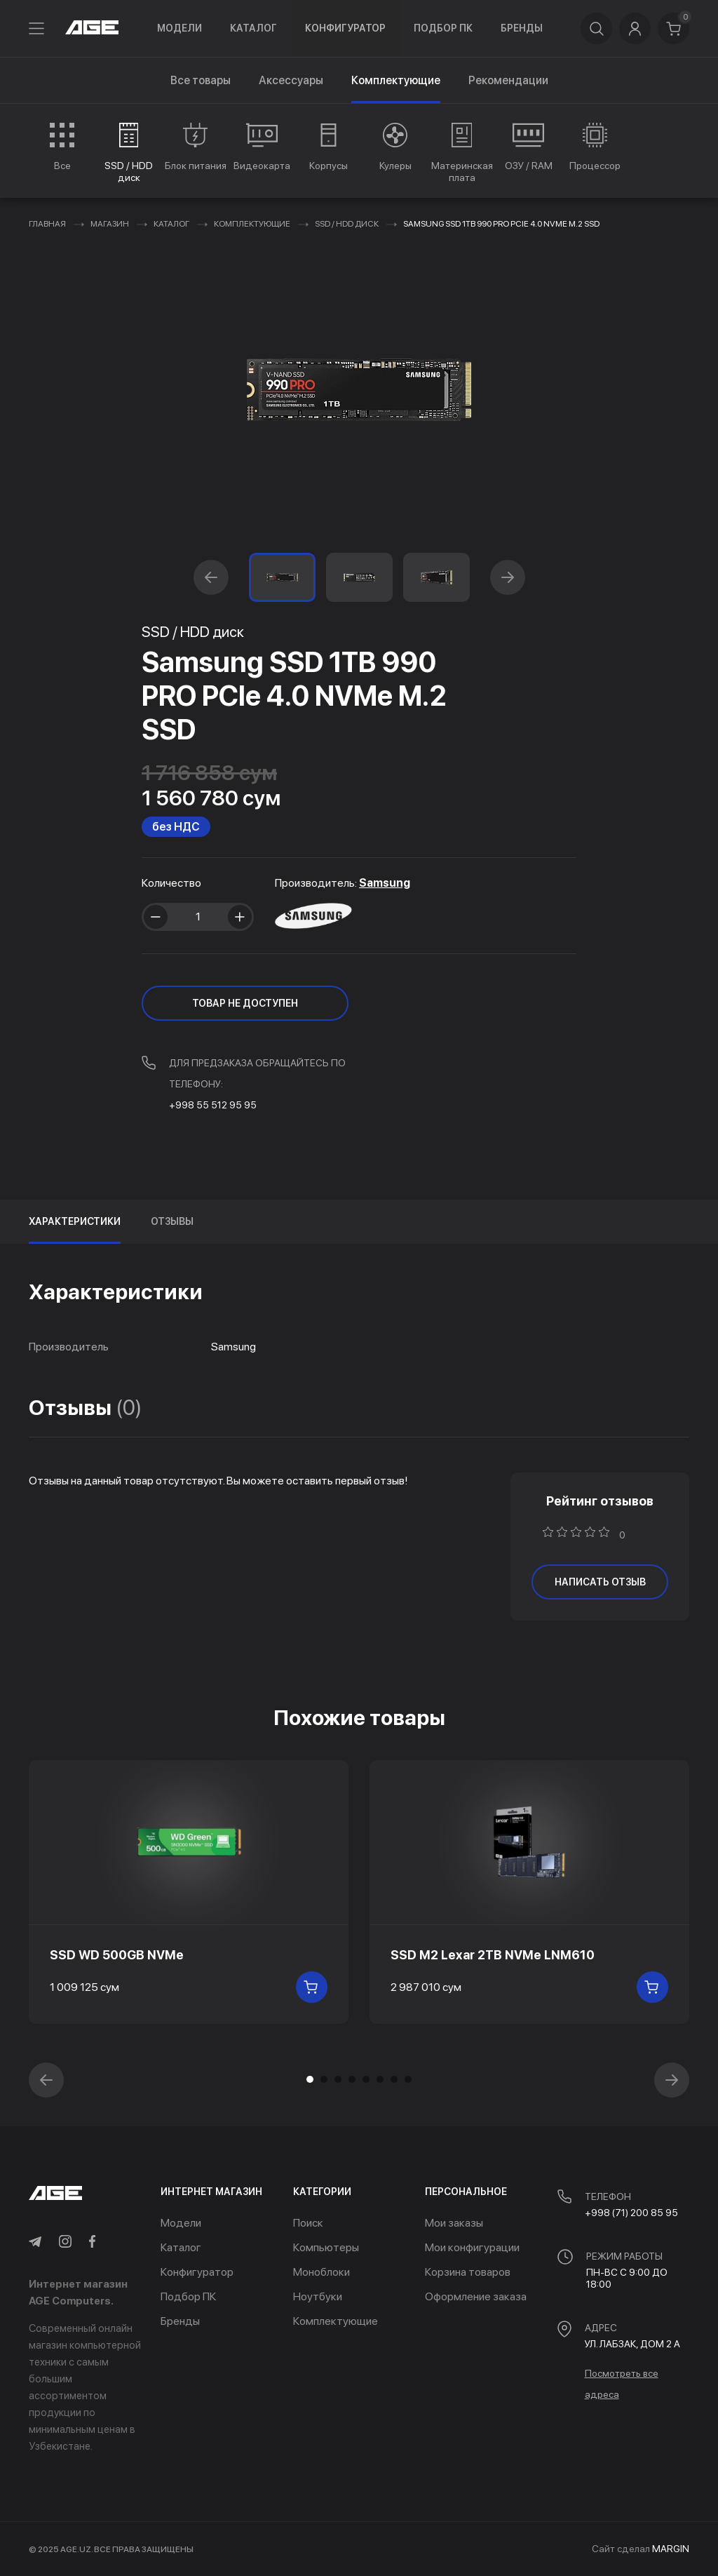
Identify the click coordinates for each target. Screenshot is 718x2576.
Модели (179, 28)
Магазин (109, 224)
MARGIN (670, 2548)
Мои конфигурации (472, 2247)
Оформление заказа (476, 2296)
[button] (211, 577)
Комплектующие (252, 224)
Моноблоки (321, 2272)
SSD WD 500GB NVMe (117, 1954)
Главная (47, 224)
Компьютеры (326, 2247)
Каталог (253, 28)
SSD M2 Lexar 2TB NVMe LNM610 (493, 1954)
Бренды (522, 28)
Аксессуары (291, 80)
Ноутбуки (317, 2296)
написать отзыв (600, 1582)
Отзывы (172, 1221)
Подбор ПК (443, 28)
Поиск (308, 2222)
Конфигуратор (345, 28)
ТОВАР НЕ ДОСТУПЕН (245, 1003)
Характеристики (75, 1221)
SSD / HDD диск (347, 224)
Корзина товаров (467, 2272)
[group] (62, 146)
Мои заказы (454, 2222)
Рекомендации (508, 80)
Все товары (200, 80)
